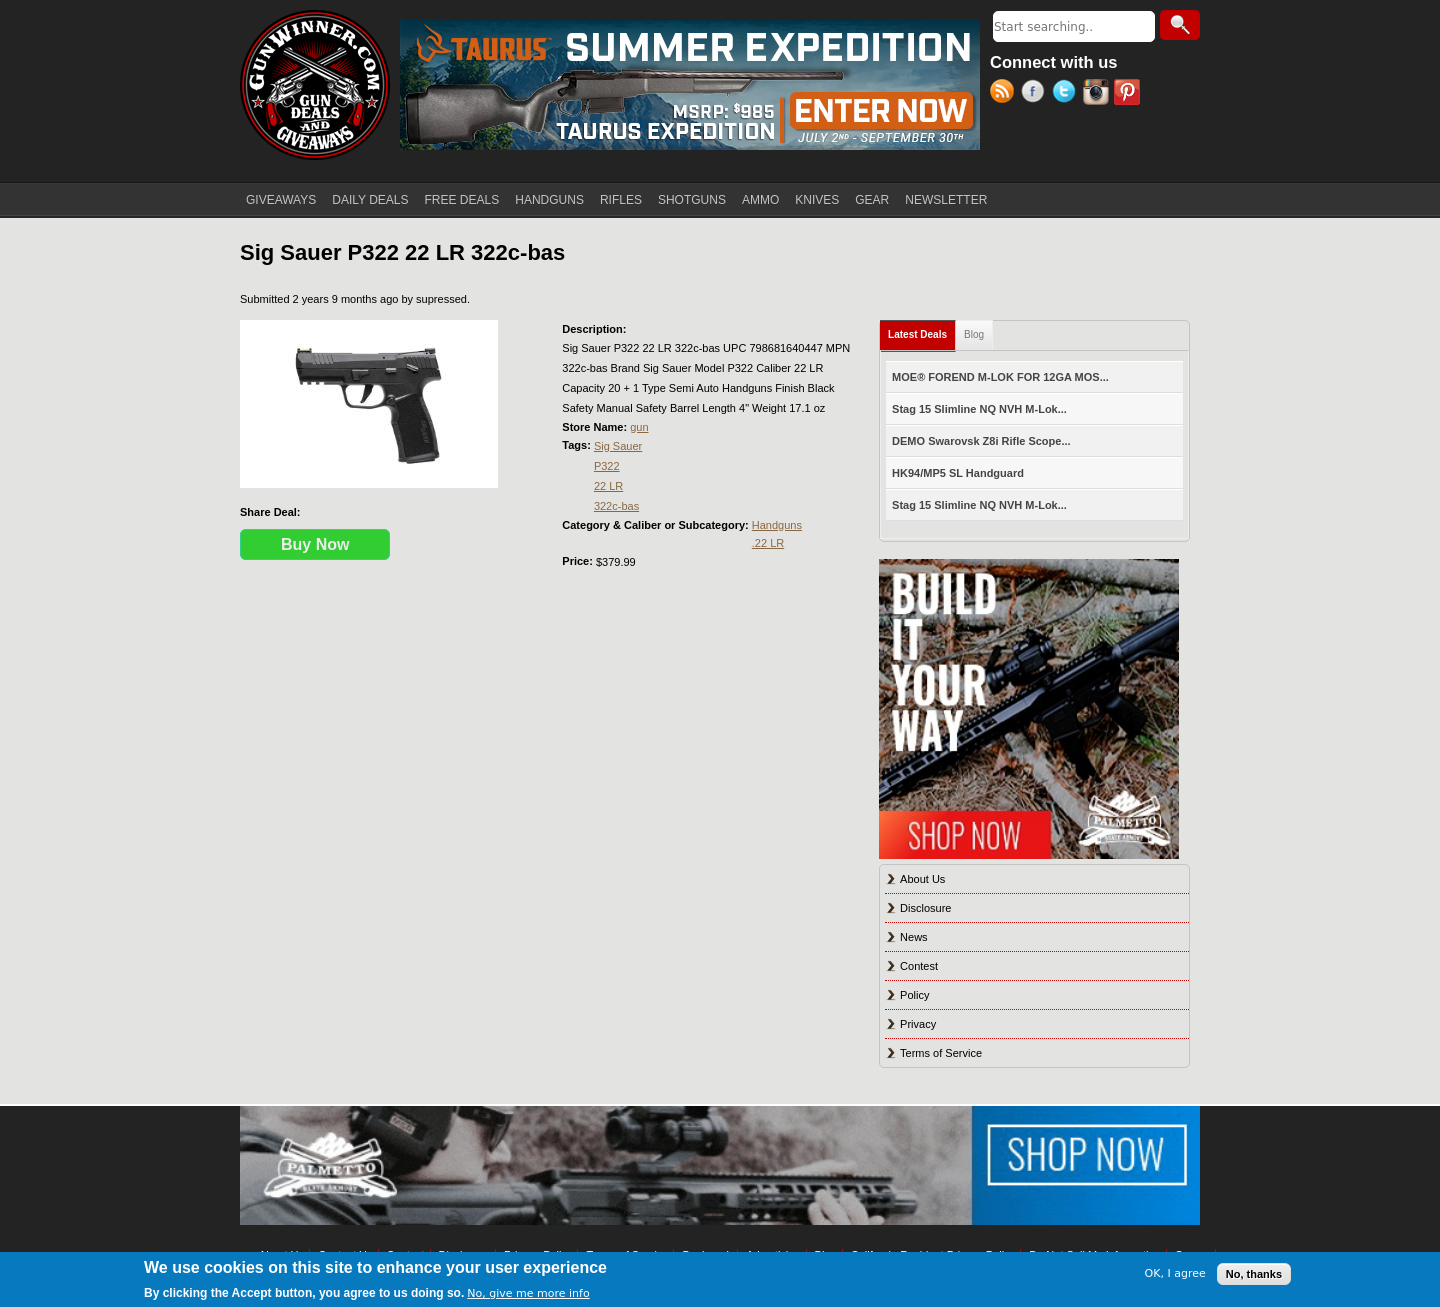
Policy (914, 995)
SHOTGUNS (692, 200)
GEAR (872, 200)
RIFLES (621, 200)
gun (639, 427)
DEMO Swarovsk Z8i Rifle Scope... (981, 441)
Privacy (918, 1024)
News (914, 937)
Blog (974, 334)
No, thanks (1254, 1274)
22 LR (608, 486)
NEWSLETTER (946, 200)
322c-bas (616, 506)
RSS (1005, 94)
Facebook (1036, 94)
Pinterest (1129, 94)
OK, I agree (1175, 1273)
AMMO (760, 200)
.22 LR (768, 543)
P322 (607, 466)
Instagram (1098, 94)
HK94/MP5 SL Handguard (958, 473)
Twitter (1067, 94)
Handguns (777, 525)
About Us (922, 879)
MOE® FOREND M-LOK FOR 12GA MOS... (1000, 377)
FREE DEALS (462, 200)
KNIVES (817, 200)
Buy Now (315, 544)
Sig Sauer (618, 446)
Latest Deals (922, 330)
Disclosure (925, 908)
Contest (919, 966)
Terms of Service (941, 1053)
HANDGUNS (549, 200)
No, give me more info (528, 1293)
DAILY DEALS (370, 200)
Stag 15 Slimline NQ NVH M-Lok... (979, 409)
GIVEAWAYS (281, 200)
